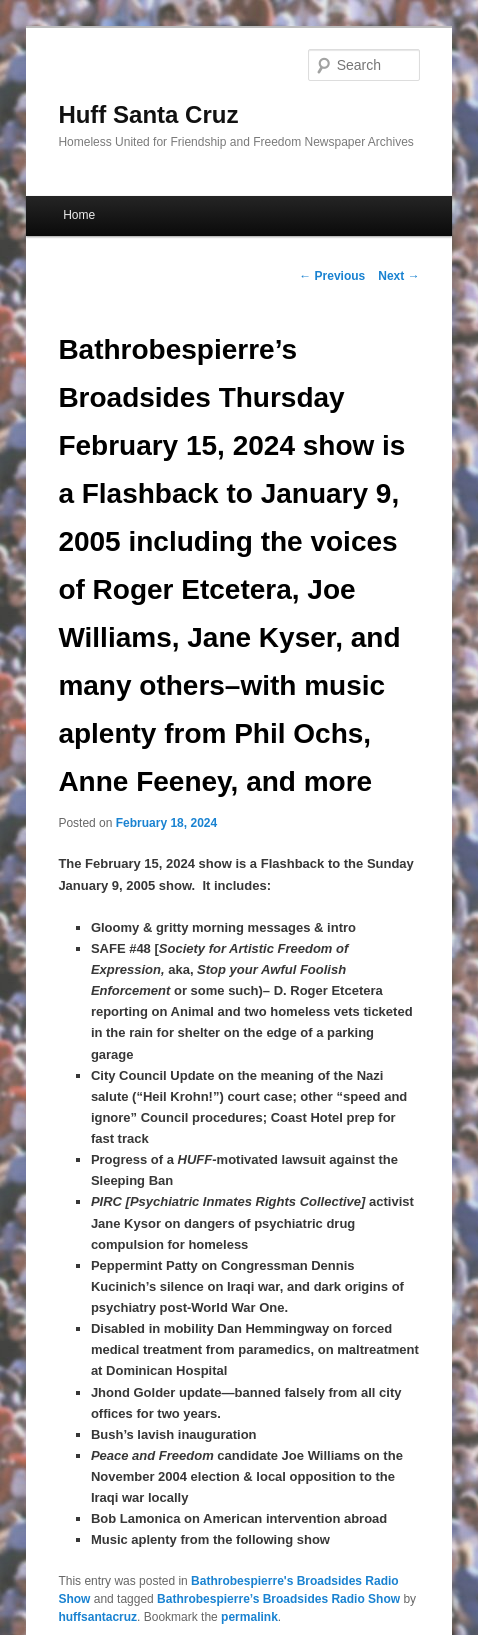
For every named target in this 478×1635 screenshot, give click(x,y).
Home (79, 215)
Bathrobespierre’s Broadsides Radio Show (278, 1599)
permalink (249, 1617)
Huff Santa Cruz (148, 114)
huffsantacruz (97, 1617)
